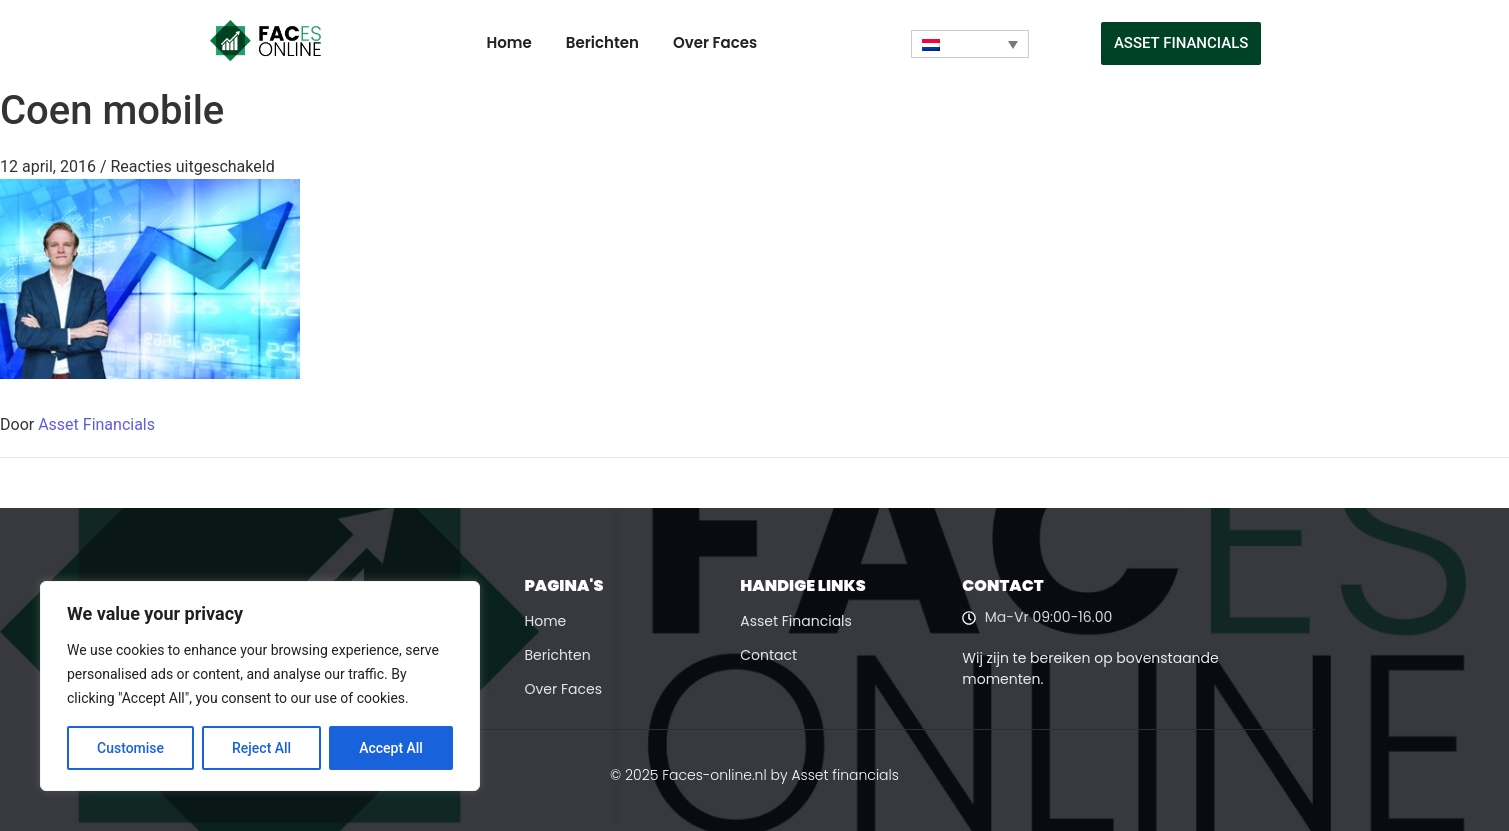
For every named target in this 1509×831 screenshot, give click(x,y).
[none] (970, 44)
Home (509, 42)
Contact (768, 655)
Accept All (391, 748)
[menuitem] (970, 44)
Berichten (602, 42)
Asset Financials (96, 424)
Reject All (261, 748)
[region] (260, 686)
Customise (130, 748)
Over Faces (715, 42)
